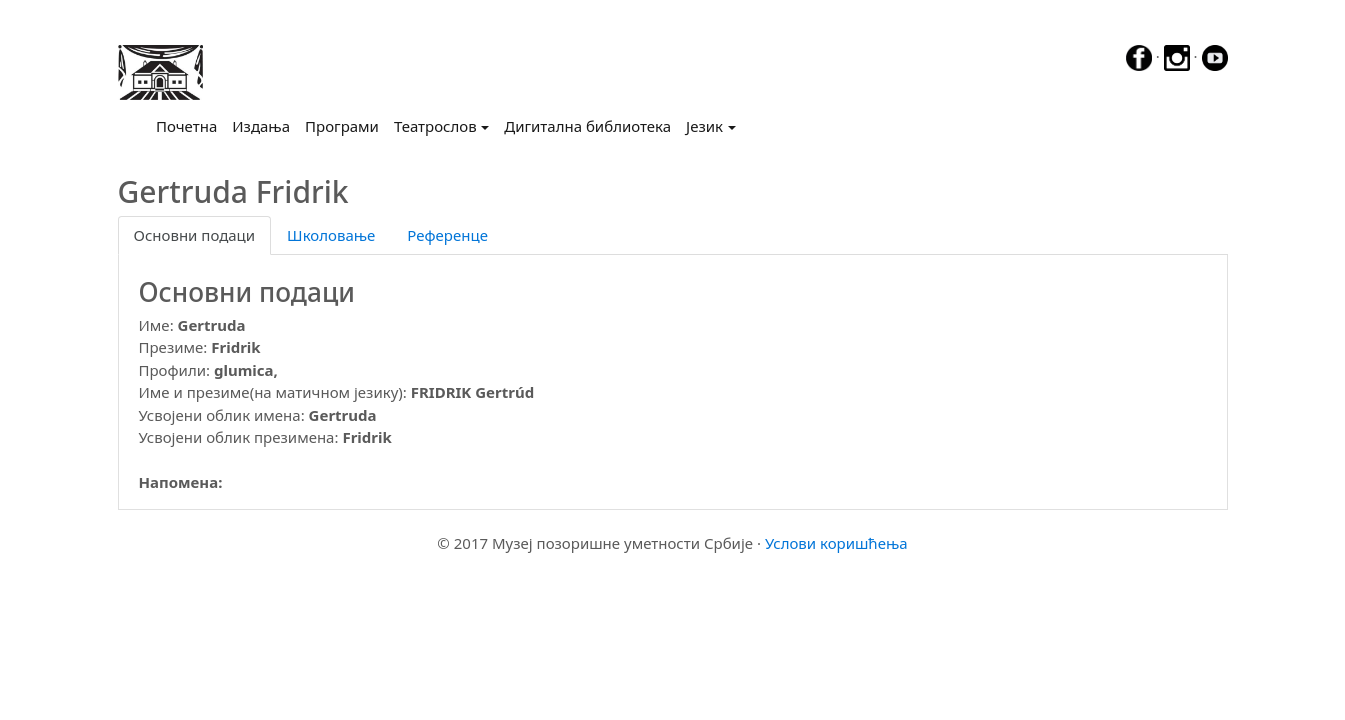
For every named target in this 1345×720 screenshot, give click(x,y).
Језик (704, 126)
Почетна (190, 125)
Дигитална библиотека (587, 126)
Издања (261, 126)
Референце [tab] (447, 235)
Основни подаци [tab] (195, 235)
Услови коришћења (836, 543)
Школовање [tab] (331, 235)
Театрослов (435, 126)
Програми (342, 126)
